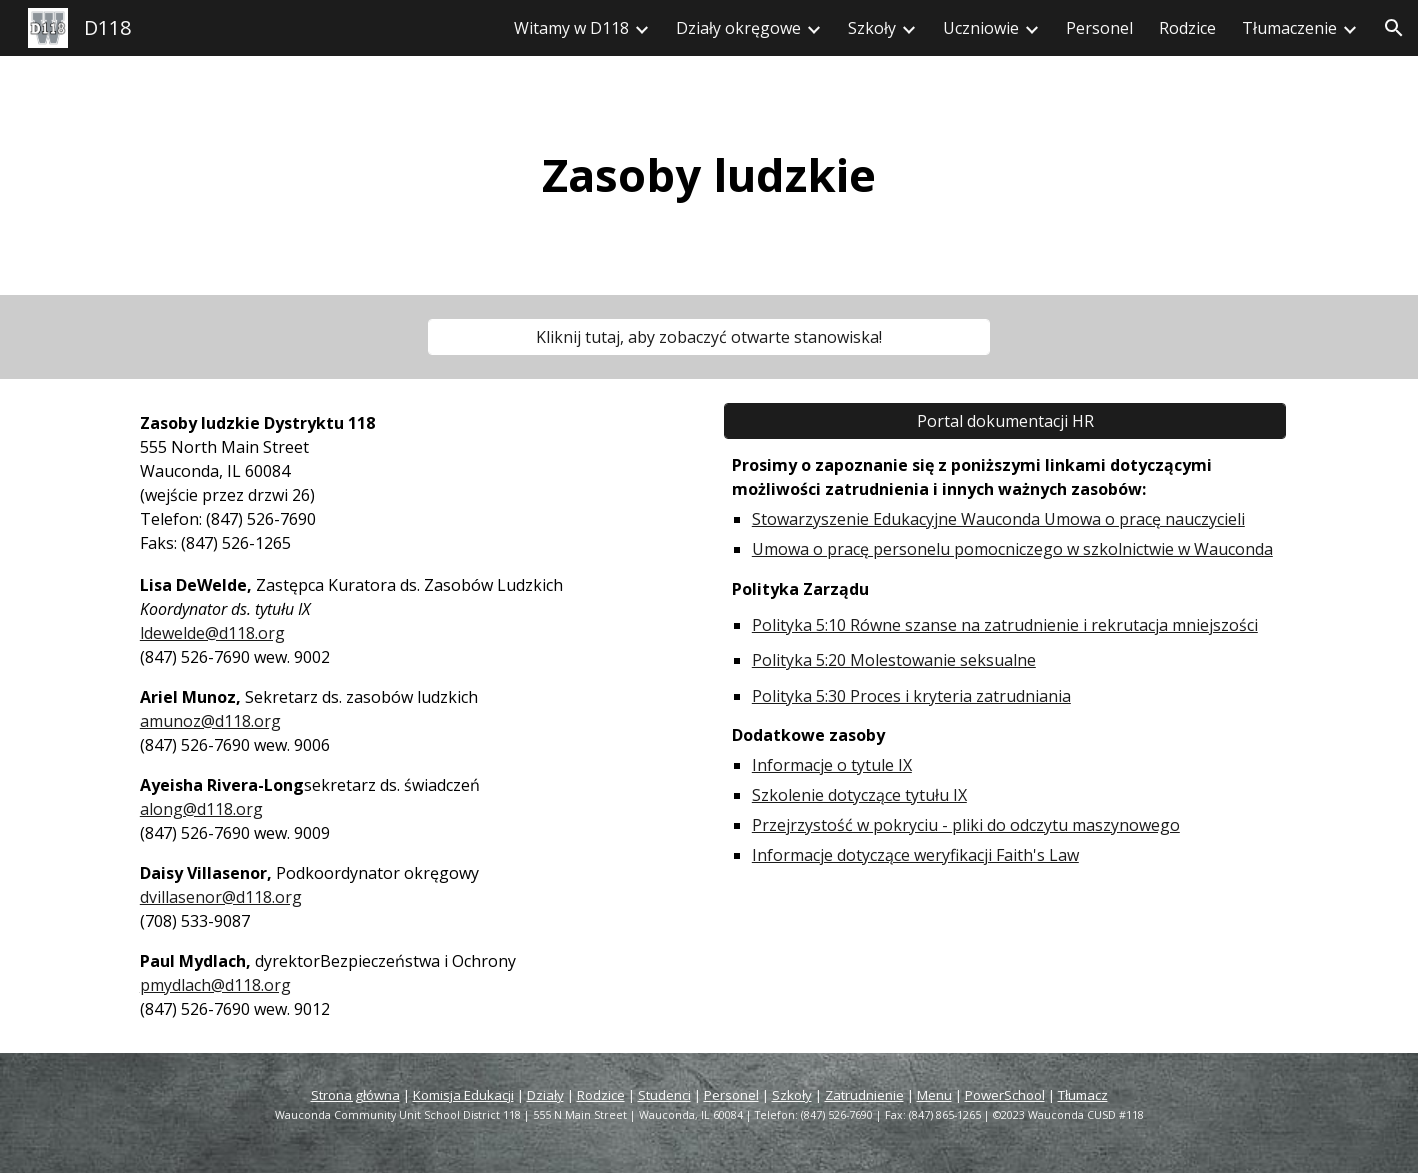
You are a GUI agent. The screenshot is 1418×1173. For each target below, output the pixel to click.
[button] (1394, 28)
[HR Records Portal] (1005, 421)
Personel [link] (1099, 28)
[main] (709, 175)
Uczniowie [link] (981, 28)
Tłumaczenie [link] (1289, 28)
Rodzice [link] (1187, 28)
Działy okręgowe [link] (738, 28)
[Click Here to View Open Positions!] (709, 337)
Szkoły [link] (872, 28)
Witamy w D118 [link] (571, 28)
